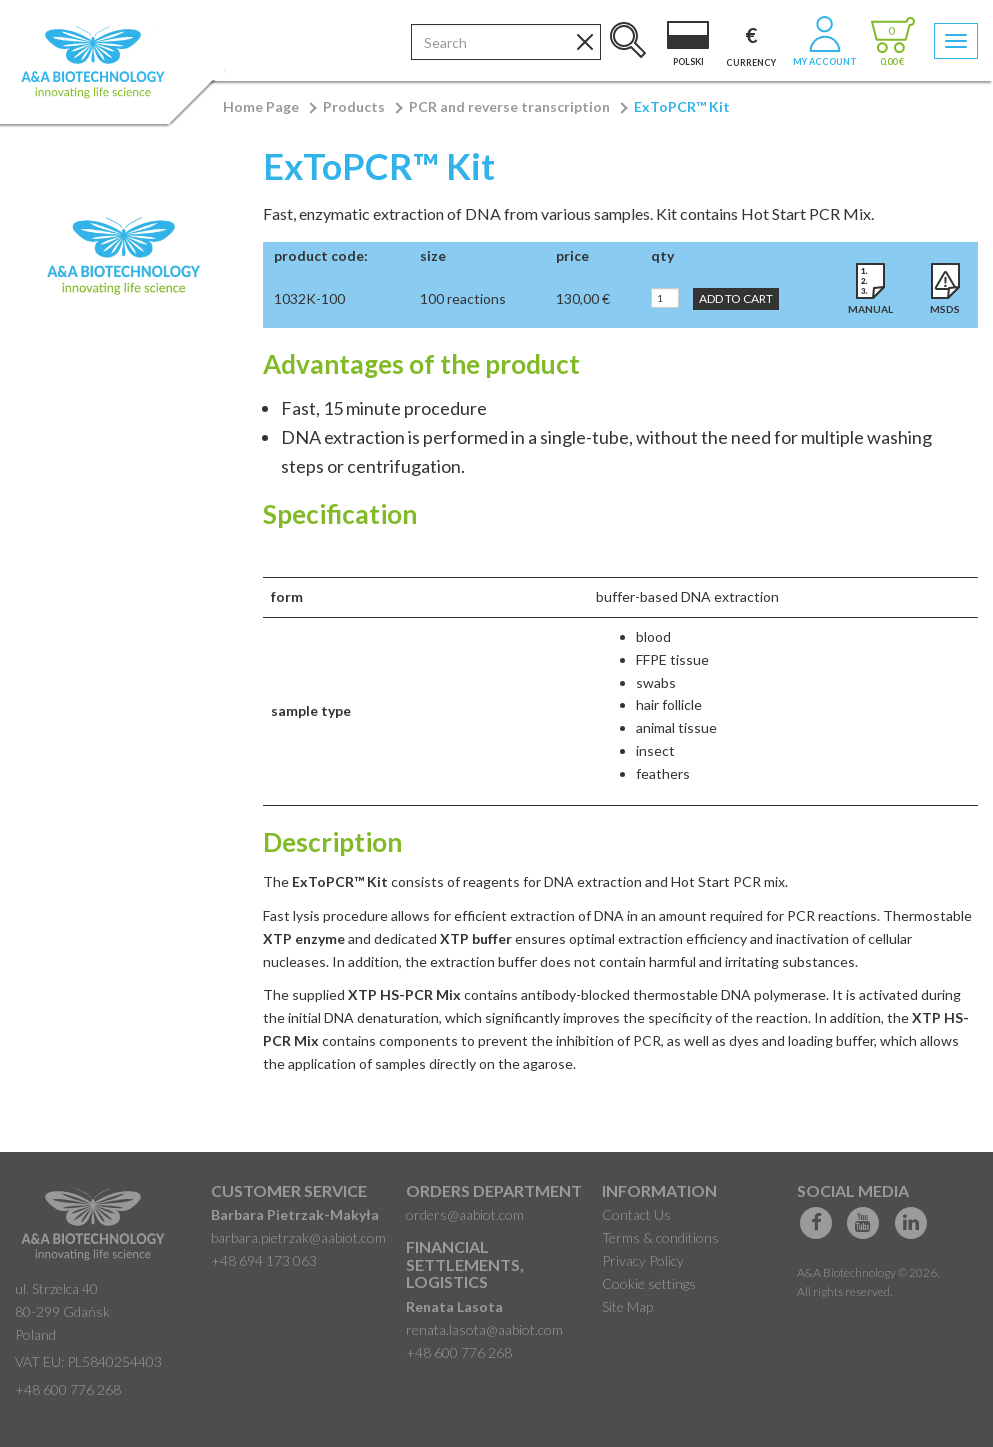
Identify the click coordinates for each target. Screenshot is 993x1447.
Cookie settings (649, 1283)
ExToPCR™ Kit (682, 106)
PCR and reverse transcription (509, 106)
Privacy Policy (643, 1260)
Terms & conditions (660, 1237)
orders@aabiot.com (465, 1214)
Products (354, 106)
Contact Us (636, 1214)
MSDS (945, 309)
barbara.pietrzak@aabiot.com (298, 1237)
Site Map (627, 1306)
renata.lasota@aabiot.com (484, 1329)
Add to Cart (736, 298)
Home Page (261, 106)
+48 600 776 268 (68, 1389)
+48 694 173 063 (264, 1260)
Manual (870, 309)
